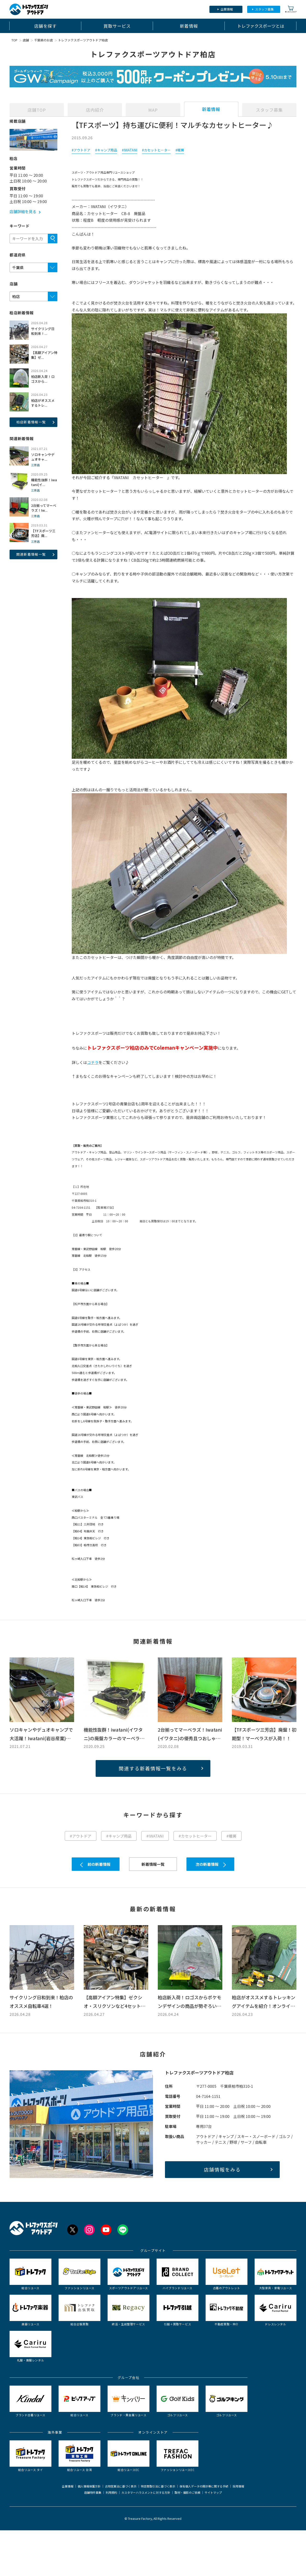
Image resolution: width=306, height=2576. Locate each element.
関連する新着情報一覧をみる (153, 1768)
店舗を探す (45, 26)
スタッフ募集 (264, 9)
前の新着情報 (98, 1864)
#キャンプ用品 (106, 150)
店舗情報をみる (222, 2169)
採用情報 (238, 2486)
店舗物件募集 (92, 2492)
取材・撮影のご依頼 (187, 2492)
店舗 (26, 40)
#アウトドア (81, 150)
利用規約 (111, 2492)
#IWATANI (129, 150)
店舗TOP (36, 110)
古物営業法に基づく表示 (121, 2486)
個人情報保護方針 (89, 2486)
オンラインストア (290, 9)
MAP (153, 110)
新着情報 (189, 26)
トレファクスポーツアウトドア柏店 (83, 40)
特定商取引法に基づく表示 (158, 2486)
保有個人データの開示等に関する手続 (204, 2486)
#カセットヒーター (156, 150)
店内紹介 (95, 110)
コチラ (92, 1062)
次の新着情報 (207, 1864)
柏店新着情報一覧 (31, 422)
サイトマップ (213, 2492)
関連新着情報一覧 (31, 554)
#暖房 (179, 150)
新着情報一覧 (153, 1864)
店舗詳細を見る (23, 211)
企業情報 (226, 9)
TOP (14, 40)
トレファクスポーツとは (260, 26)
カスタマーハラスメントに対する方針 (145, 2492)
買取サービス (117, 26)
